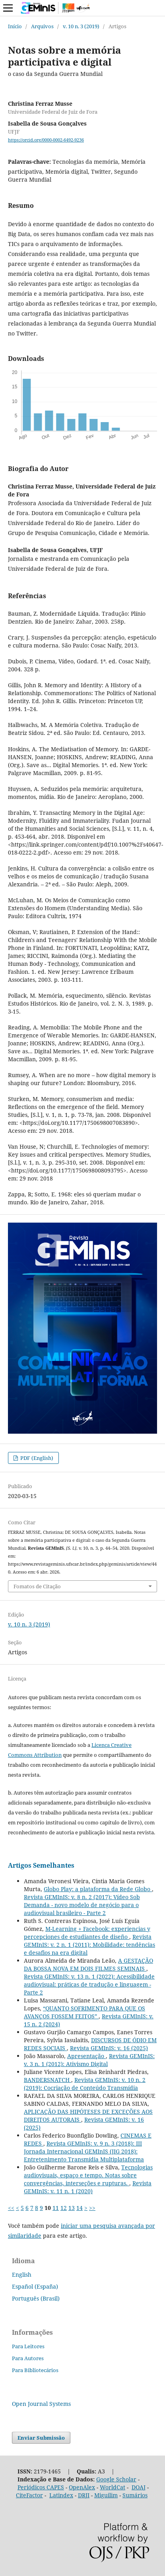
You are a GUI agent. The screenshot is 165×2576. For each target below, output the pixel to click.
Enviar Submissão (41, 2437)
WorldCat (112, 2487)
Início (15, 26)
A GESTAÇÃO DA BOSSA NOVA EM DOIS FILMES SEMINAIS (88, 1964)
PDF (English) (36, 1457)
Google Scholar (116, 2479)
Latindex (61, 2495)
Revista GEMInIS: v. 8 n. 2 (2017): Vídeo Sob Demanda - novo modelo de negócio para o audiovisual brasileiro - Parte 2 (82, 1905)
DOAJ (139, 2487)
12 (63, 2208)
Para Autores (28, 2358)
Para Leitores (28, 2346)
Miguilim (106, 2495)
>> (92, 2208)
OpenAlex (82, 2487)
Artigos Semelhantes (41, 1865)
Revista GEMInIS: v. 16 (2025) (109, 2048)
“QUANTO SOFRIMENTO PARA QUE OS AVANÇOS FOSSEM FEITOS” (84, 2012)
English (21, 2274)
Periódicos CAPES (40, 2487)
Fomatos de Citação (37, 1586)
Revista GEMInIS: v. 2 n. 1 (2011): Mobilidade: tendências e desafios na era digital (89, 1944)
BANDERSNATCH (47, 2080)
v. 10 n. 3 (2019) (81, 26)
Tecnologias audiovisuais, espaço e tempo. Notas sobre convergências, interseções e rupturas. (88, 2175)
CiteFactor (29, 2495)
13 (71, 2208)
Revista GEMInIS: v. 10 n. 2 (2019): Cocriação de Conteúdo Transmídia (85, 2083)
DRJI (83, 2495)
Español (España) (35, 2286)
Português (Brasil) (36, 2298)
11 (55, 2208)
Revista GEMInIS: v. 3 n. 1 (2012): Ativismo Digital (89, 2060)
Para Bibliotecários (35, 2370)
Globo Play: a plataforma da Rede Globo (98, 1889)
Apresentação (86, 2056)
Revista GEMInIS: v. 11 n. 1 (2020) (87, 2187)
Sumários (135, 2495)
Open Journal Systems (41, 2403)
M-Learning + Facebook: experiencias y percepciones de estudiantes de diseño (87, 1932)
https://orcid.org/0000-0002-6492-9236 (46, 140)
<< (11, 2208)
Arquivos (42, 26)
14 (79, 2208)
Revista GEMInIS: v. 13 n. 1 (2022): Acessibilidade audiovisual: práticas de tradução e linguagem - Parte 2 (89, 1984)
